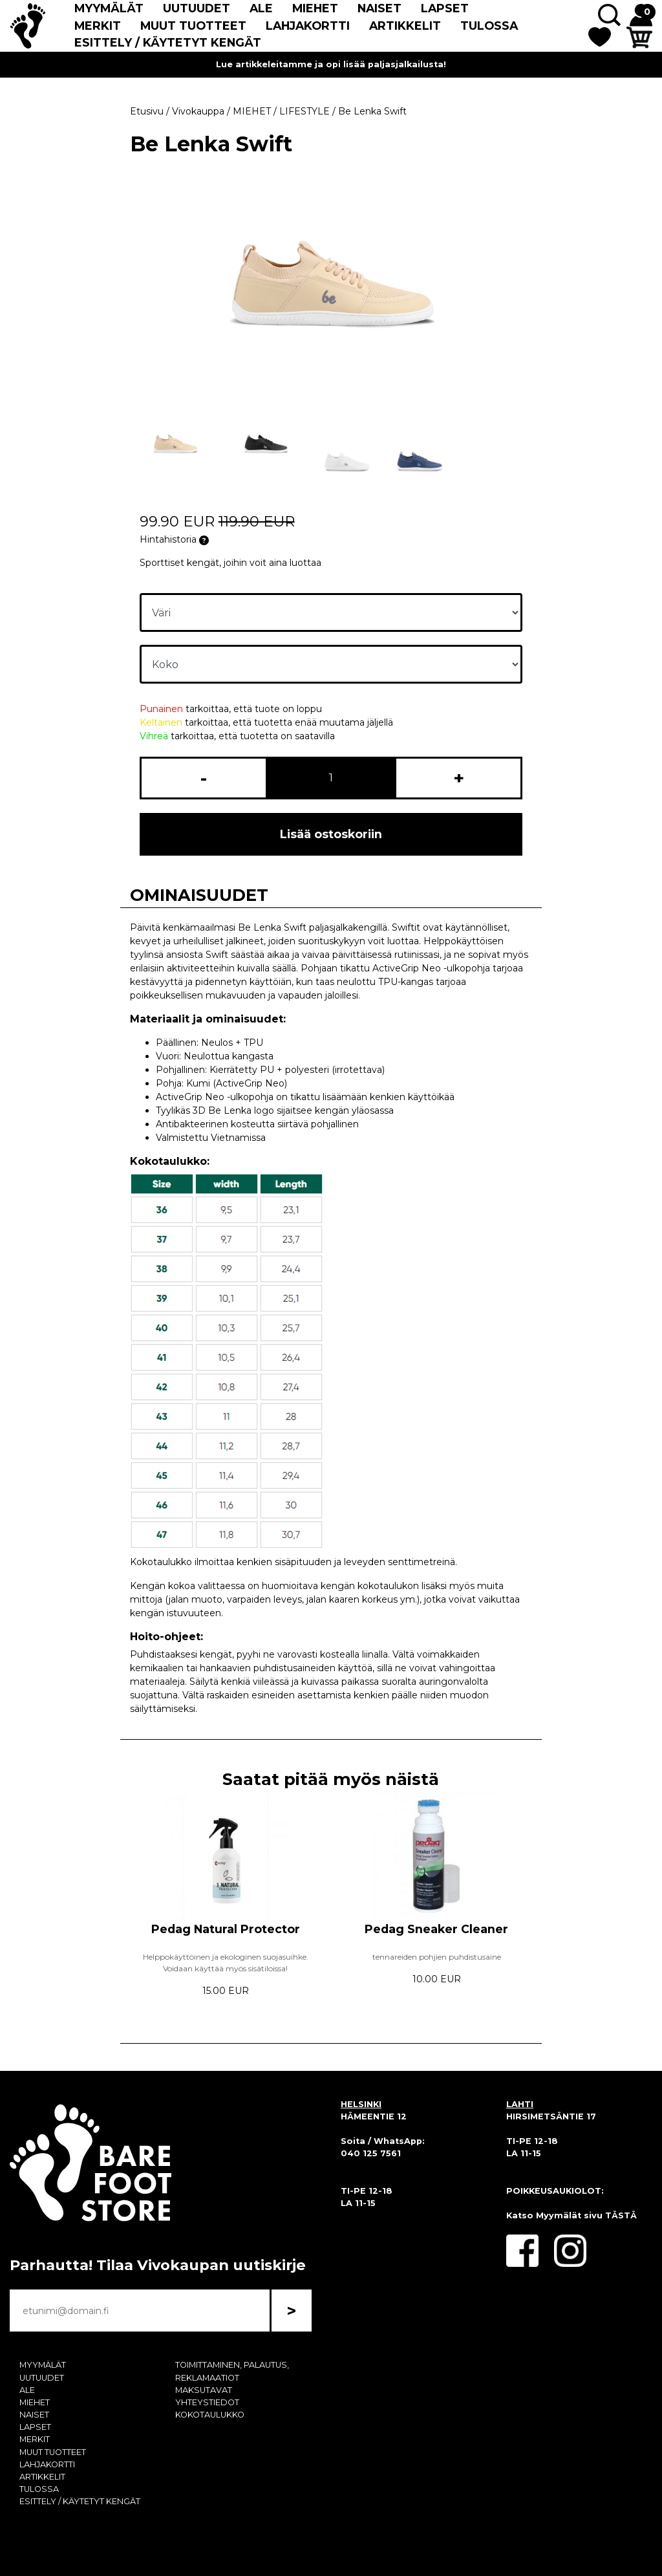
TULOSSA (489, 25)
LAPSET (445, 8)
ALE (261, 8)
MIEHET (315, 8)
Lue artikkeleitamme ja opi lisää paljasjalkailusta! (331, 64)
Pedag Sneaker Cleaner (436, 1929)
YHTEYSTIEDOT (207, 2402)
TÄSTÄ (621, 2215)
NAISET (379, 8)
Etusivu (147, 111)
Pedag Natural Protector (225, 1929)
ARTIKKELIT (405, 25)
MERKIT (97, 25)
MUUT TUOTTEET (193, 25)
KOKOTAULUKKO (209, 2414)
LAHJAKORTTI (308, 25)
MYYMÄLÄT (109, 8)
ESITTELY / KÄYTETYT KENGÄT (167, 42)
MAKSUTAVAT (203, 2390)
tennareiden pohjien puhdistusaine (436, 1957)
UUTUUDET (196, 8)
